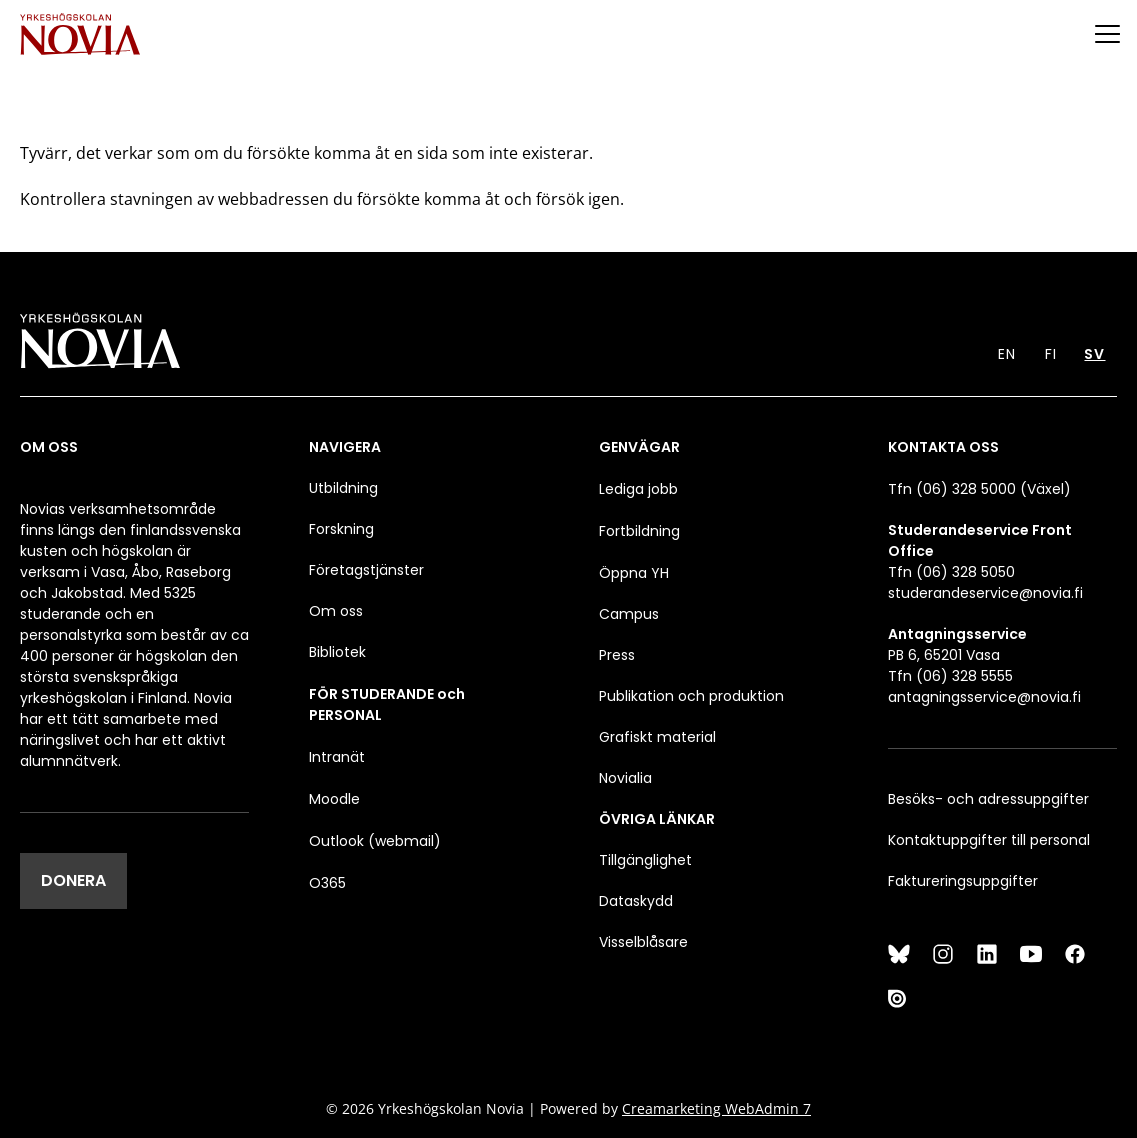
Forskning (341, 529)
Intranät (337, 757)
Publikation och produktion (691, 696)
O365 (327, 883)
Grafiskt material (657, 737)
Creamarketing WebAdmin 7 (716, 1108)
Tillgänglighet (645, 860)
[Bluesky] (899, 954)
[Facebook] (1075, 954)
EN (1007, 354)
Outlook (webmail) (375, 841)
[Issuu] (899, 998)
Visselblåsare (643, 942)
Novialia (625, 778)
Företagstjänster (366, 570)
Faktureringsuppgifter (963, 881)
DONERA (73, 880)
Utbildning (343, 488)
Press (617, 655)
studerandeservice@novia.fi (985, 593)
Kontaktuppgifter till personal (989, 840)
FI (1051, 354)
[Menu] (1107, 33)
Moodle (334, 799)
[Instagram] (943, 954)
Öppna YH (634, 573)
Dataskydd (636, 901)
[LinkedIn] (987, 954)
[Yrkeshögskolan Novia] (80, 33)
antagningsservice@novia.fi (984, 697)
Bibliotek (337, 652)
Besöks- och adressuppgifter (988, 799)
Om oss (336, 611)
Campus (629, 614)
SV (1094, 354)
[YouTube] (1031, 954)
